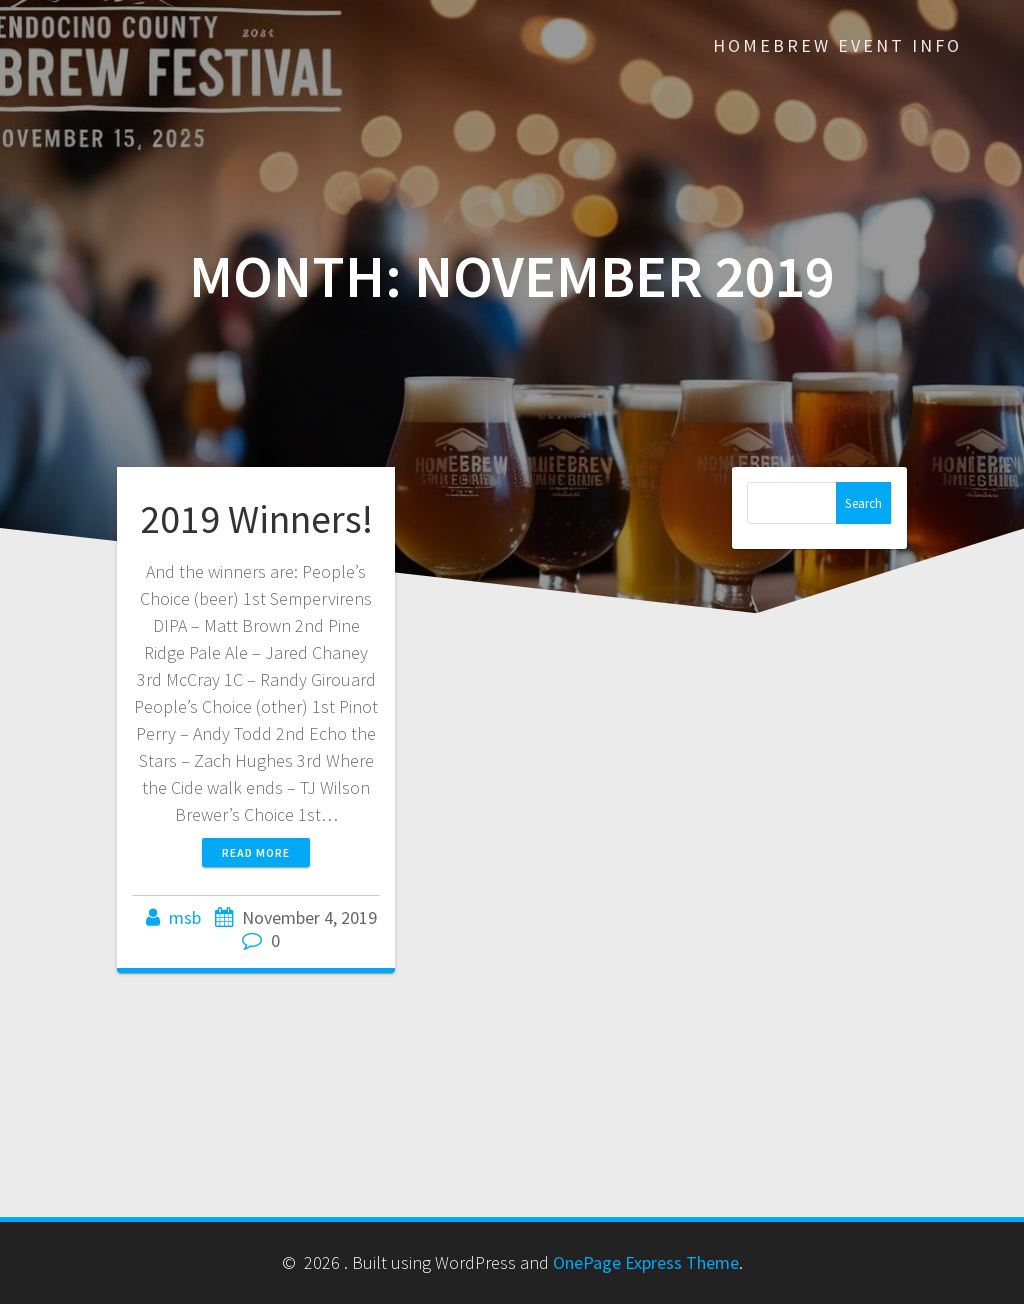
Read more (256, 852)
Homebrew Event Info (837, 45)
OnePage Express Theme (646, 1262)
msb (185, 917)
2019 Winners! (256, 519)
